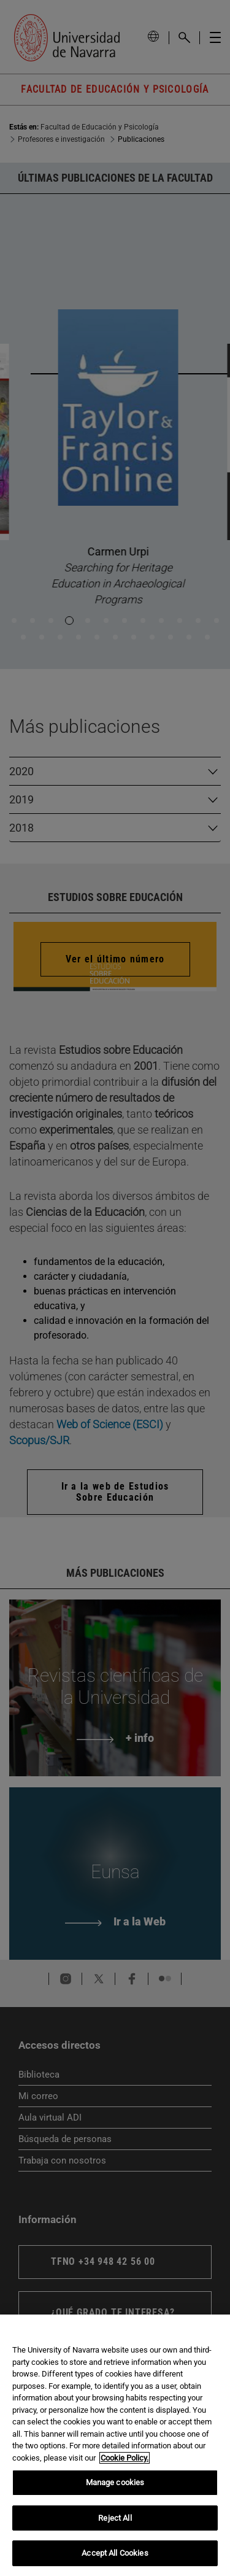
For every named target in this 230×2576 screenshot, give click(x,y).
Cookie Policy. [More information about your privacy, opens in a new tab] (124, 2457)
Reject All (114, 2518)
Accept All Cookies (115, 2553)
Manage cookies (115, 2482)
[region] (115, 2445)
